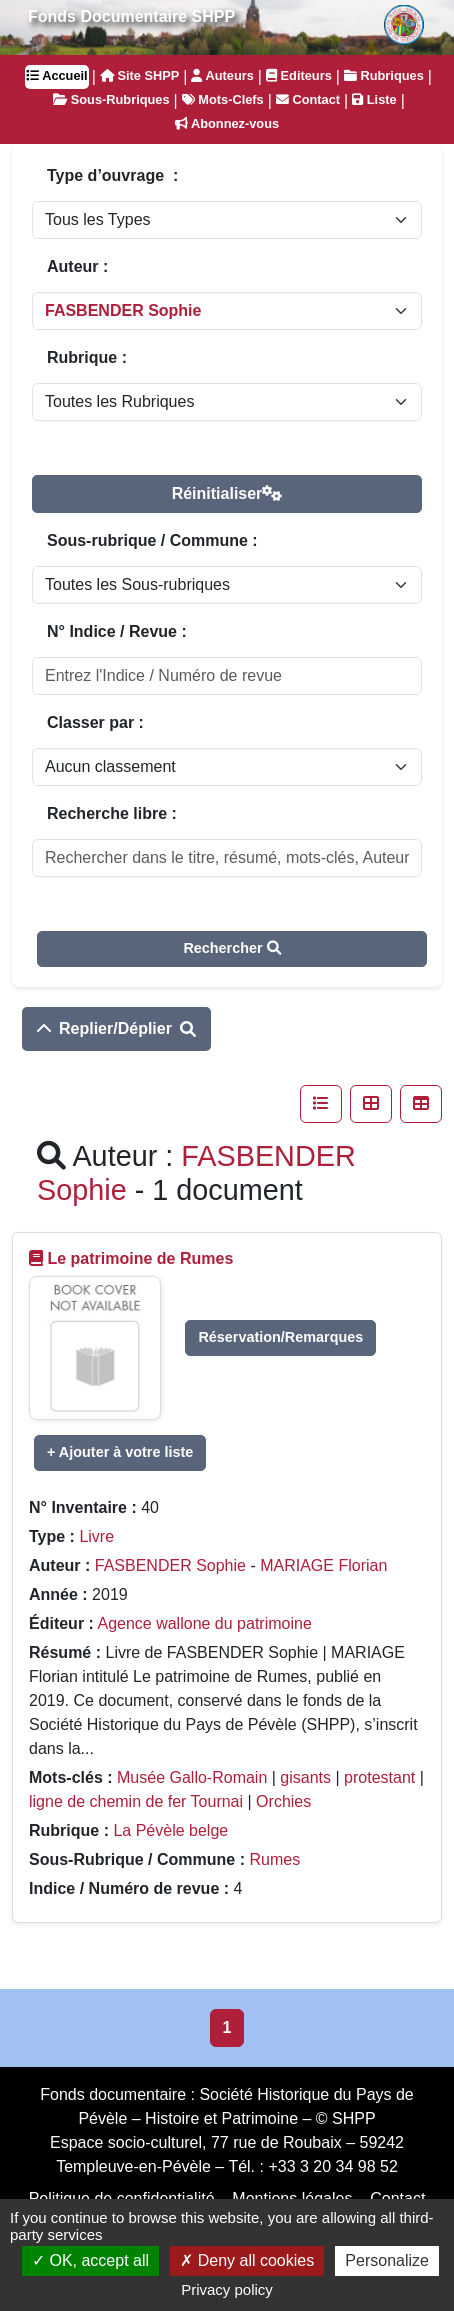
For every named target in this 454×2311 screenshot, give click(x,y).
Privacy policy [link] (227, 2289)
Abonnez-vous (227, 123)
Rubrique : (87, 357)
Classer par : (95, 722)
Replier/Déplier (116, 1028)
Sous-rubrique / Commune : (152, 540)
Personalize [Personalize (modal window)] (387, 2260)
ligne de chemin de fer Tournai (136, 1801)
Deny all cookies (247, 2260)
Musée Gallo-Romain (192, 1777)
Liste (374, 99)
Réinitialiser (227, 493)
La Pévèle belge (170, 1830)
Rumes (274, 1859)
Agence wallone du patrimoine (204, 1623)
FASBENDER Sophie (170, 1565)
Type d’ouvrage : (112, 175)
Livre (96, 1536)
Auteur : (77, 266)
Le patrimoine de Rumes (140, 1258)
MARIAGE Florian (323, 1565)
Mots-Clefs (223, 99)
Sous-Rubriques (111, 99)
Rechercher (231, 948)
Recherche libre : (112, 813)
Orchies (283, 1801)
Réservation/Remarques (280, 1337)
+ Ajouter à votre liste (120, 1452)
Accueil (57, 75)
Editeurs (299, 75)
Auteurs (222, 75)
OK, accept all (90, 2260)
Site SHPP (139, 75)
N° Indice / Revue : (117, 631)
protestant (379, 1777)
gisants (305, 1777)
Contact (308, 99)
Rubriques (384, 75)
